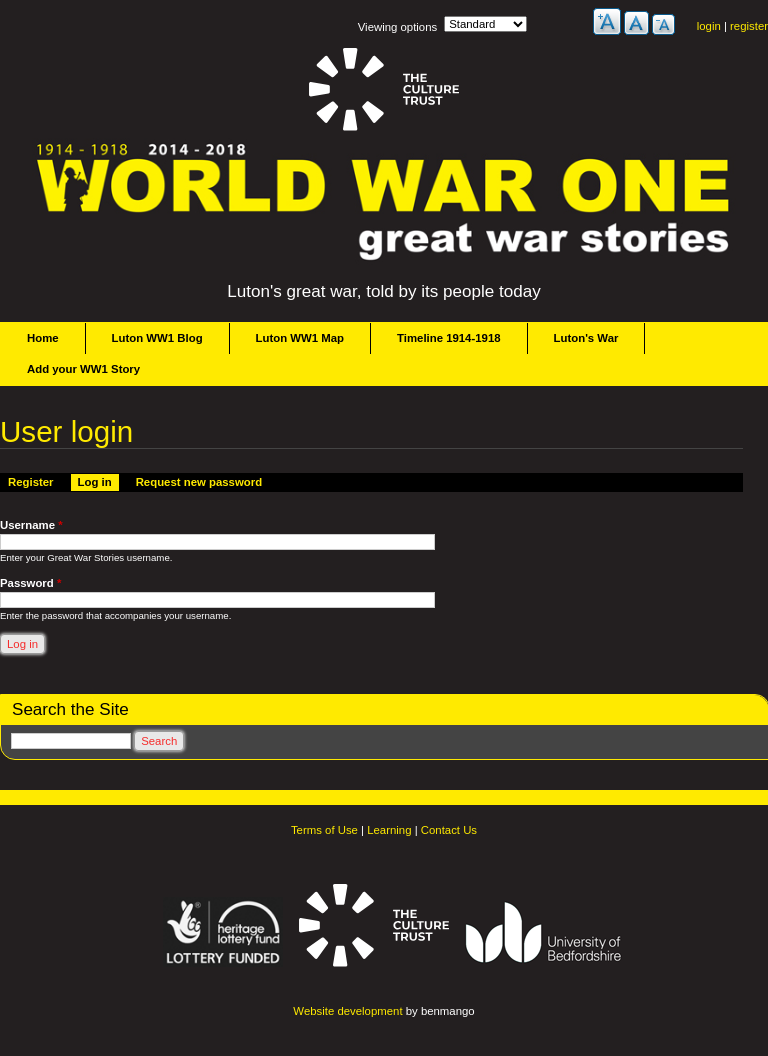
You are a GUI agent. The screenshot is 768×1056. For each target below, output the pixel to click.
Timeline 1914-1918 (449, 338)
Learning (389, 830)
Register (31, 482)
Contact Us (449, 830)
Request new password (199, 482)
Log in (98, 481)
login (709, 26)
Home (43, 338)
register (749, 26)
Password (30, 583)
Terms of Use (324, 830)
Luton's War (586, 338)
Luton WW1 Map (300, 338)
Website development (347, 1011)
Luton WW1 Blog (157, 338)
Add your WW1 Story (83, 369)
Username (31, 525)
